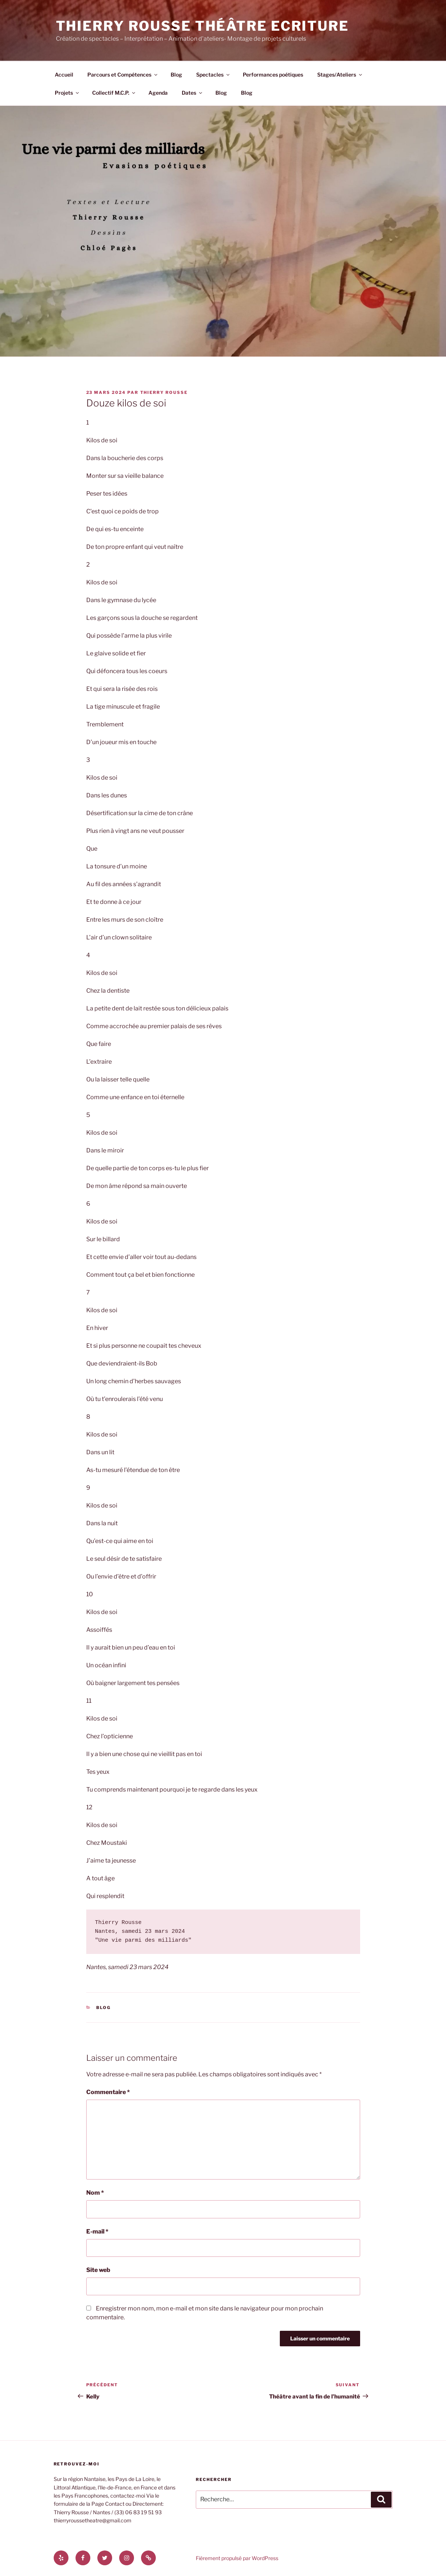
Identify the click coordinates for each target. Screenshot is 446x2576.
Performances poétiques (273, 74)
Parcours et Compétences (122, 74)
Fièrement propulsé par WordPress (237, 2558)
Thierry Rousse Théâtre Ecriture (202, 26)
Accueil (64, 74)
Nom (95, 2192)
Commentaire (108, 2092)
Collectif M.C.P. (114, 93)
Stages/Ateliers (340, 74)
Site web (98, 2269)
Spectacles (213, 74)
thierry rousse (164, 392)
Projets (67, 93)
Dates (192, 93)
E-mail (97, 2231)
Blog (176, 74)
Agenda (158, 93)
